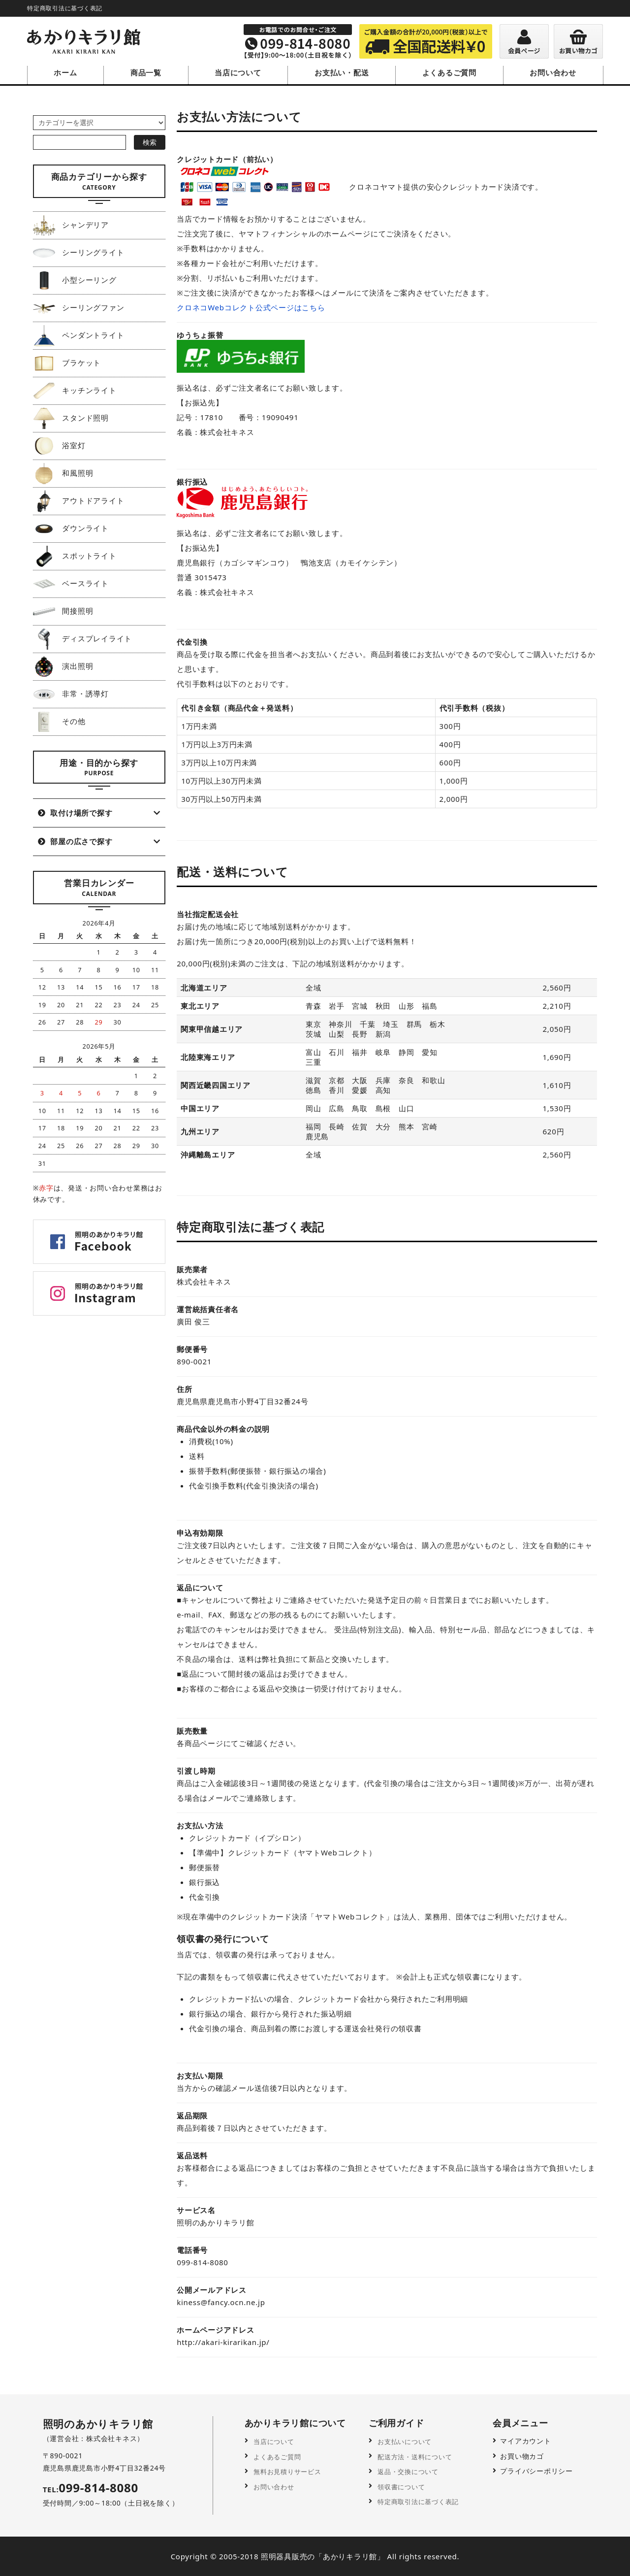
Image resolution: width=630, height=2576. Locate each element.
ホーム (65, 72)
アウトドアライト (79, 500)
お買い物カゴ (522, 2456)
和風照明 (63, 472)
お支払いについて (405, 2440)
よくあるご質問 (449, 72)
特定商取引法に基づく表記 (419, 2500)
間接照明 (63, 610)
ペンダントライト (79, 334)
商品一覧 (145, 72)
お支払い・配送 (342, 72)
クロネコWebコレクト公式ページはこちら (251, 307)
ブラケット (67, 362)
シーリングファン (79, 307)
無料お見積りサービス (288, 2471)
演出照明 (63, 665)
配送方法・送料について (416, 2456)
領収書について (401, 2485)
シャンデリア (71, 224)
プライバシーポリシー (536, 2471)
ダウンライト (71, 527)
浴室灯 (59, 445)
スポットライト (75, 555)
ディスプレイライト (82, 638)
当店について (238, 72)
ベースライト (71, 583)
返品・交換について (408, 2471)
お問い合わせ (553, 72)
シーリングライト (79, 252)
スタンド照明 (71, 417)
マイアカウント (525, 2440)
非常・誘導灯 (71, 693)
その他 (59, 721)
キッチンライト (75, 390)
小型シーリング (75, 279)
